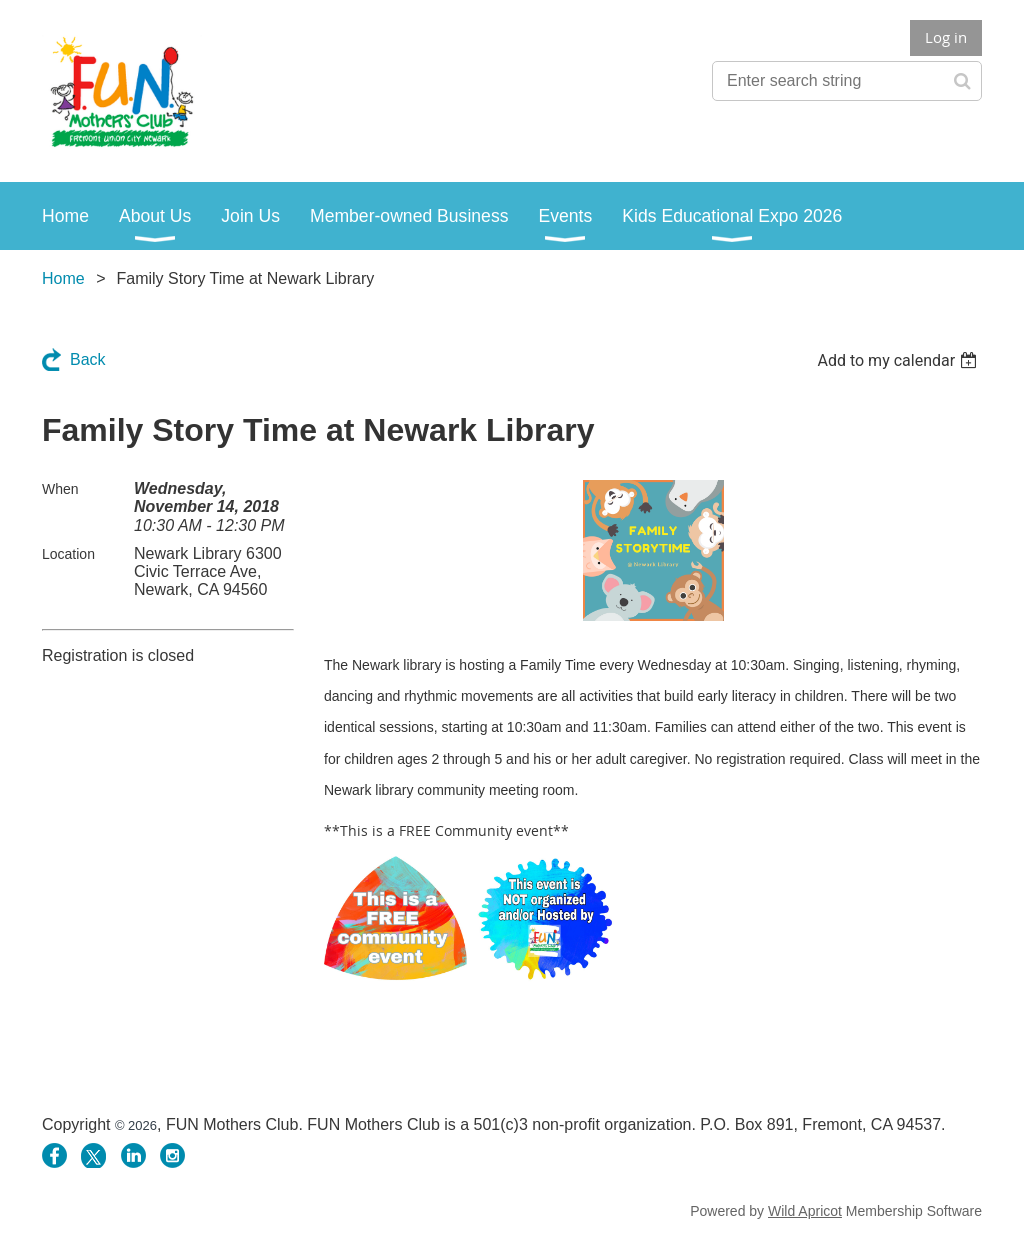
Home (63, 278)
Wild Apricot (805, 1211)
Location (68, 554)
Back (88, 359)
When (60, 489)
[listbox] (899, 360)
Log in (946, 37)
